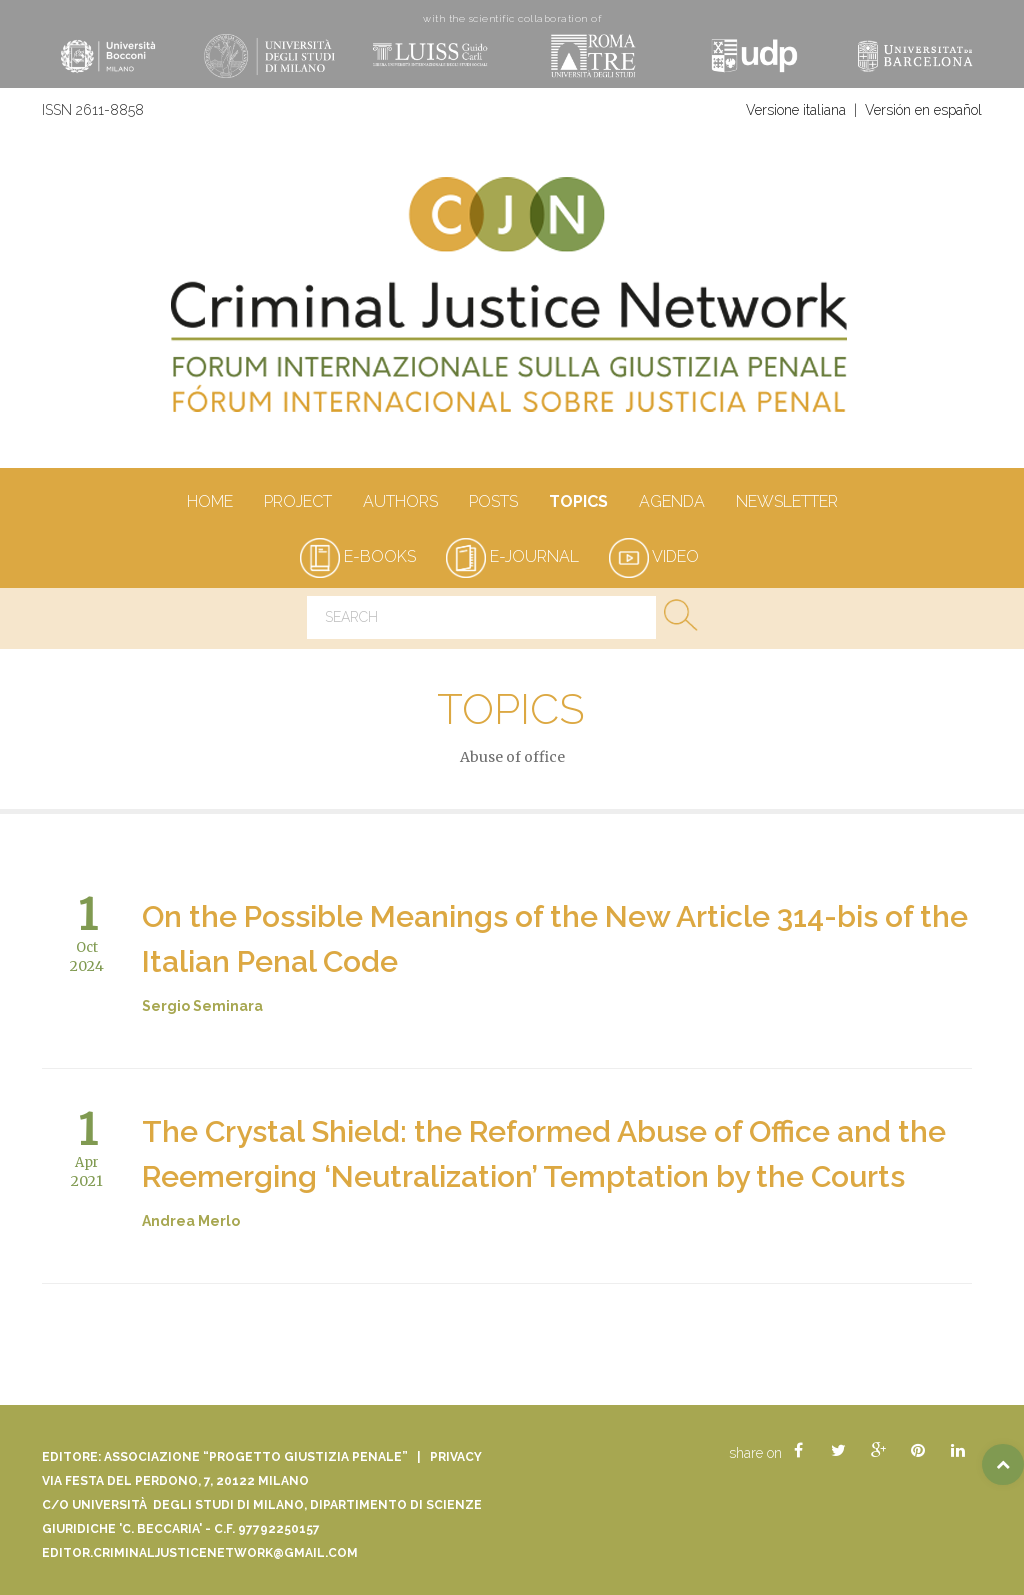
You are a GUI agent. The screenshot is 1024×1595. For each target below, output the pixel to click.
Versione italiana (796, 110)
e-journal (512, 556)
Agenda (671, 503)
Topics (578, 503)
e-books (358, 556)
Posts (493, 503)
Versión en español (923, 110)
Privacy (456, 1457)
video (654, 556)
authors (400, 503)
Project (297, 503)
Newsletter (786, 503)
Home (209, 503)
